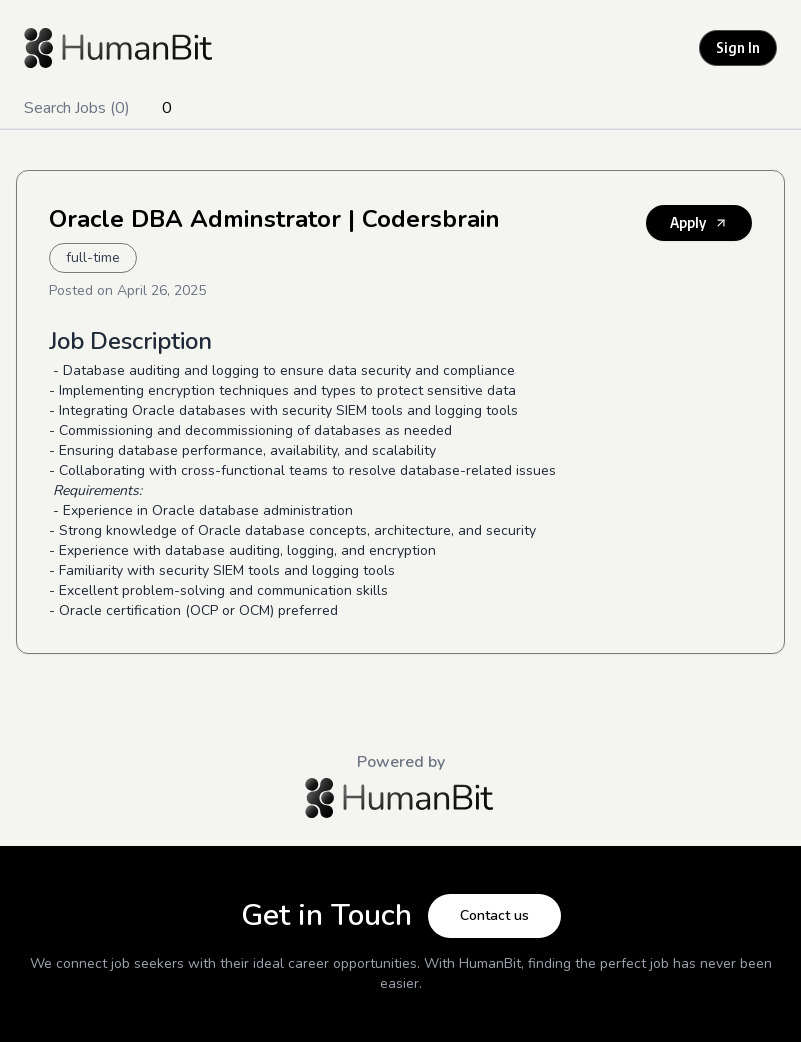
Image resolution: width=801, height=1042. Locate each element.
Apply (699, 222)
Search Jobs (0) (77, 108)
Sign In (738, 47)
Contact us (494, 915)
